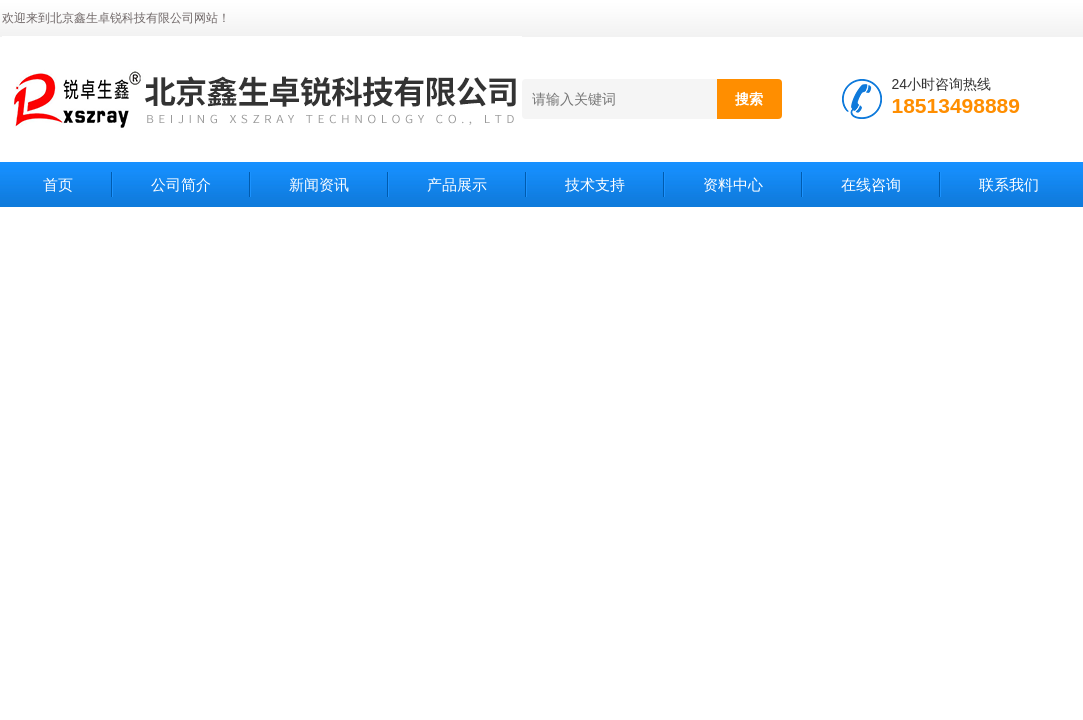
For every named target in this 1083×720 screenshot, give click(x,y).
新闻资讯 (319, 184)
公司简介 (181, 184)
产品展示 (457, 184)
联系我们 (1009, 184)
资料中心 (733, 184)
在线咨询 (871, 184)
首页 (58, 184)
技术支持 (595, 184)
